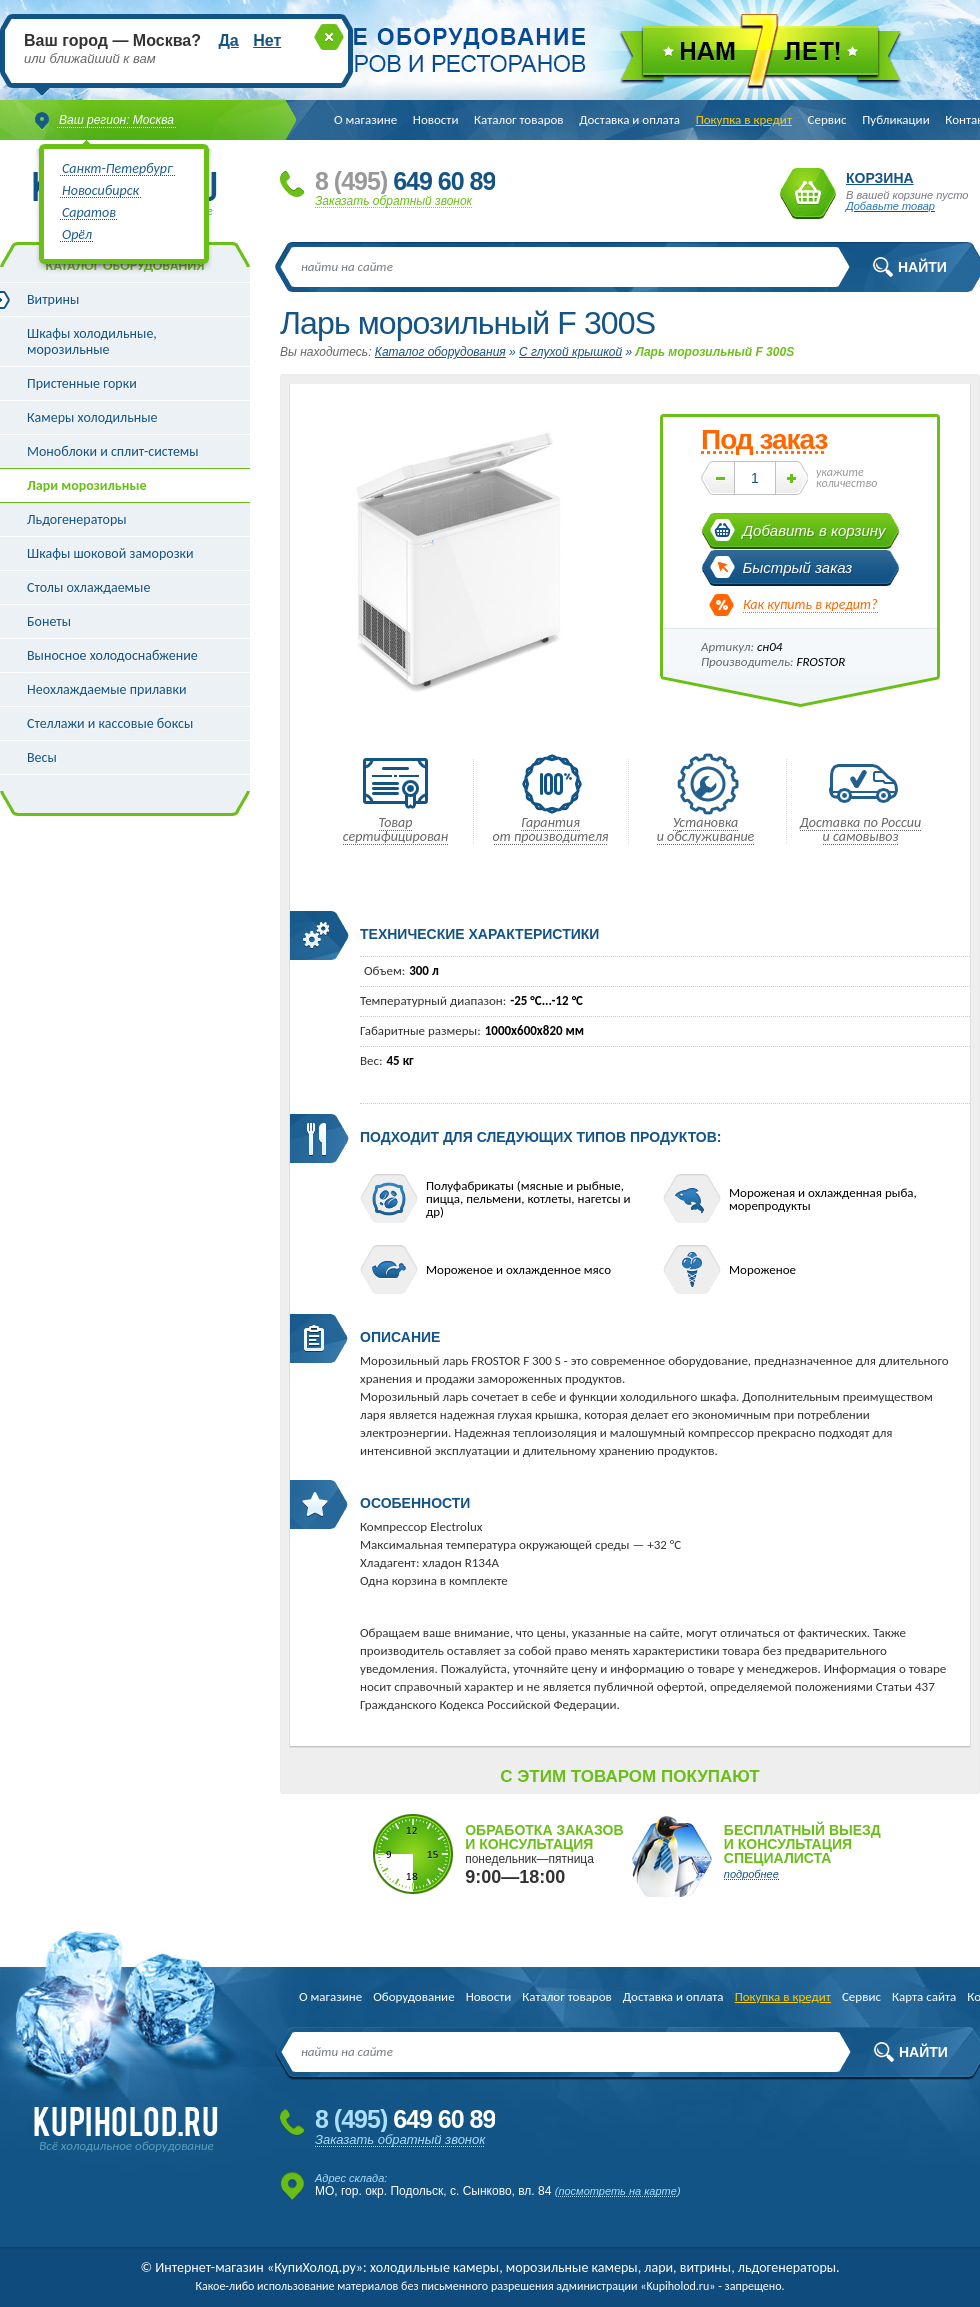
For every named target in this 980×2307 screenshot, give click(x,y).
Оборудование (413, 1996)
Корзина (808, 193)
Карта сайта (924, 1996)
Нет (267, 40)
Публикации (895, 119)
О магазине (365, 119)
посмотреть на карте (617, 2191)
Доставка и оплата (629, 119)
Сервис (827, 119)
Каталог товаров (519, 119)
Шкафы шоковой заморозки (110, 553)
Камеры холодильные (92, 417)
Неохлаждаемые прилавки (107, 689)
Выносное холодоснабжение (112, 655)
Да (228, 40)
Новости (436, 119)
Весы (42, 757)
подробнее (751, 1874)
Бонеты (49, 621)
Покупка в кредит (744, 119)
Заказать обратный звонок (393, 201)
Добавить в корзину (814, 530)
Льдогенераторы (77, 519)
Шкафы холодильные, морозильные (92, 341)
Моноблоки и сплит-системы (113, 451)
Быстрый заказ (798, 567)
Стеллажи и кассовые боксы (110, 723)
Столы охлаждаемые (88, 587)
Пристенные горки (82, 383)
